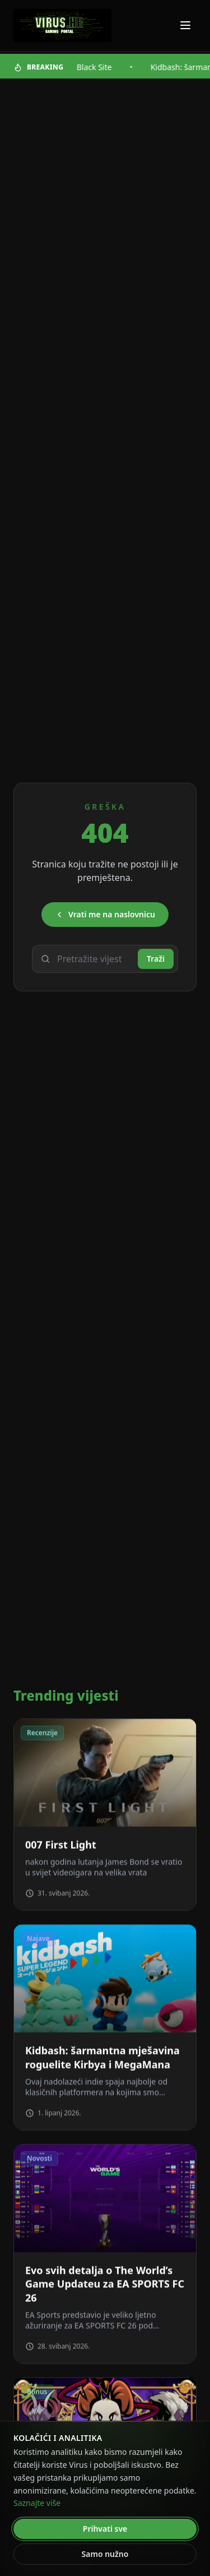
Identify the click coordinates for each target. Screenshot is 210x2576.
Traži (156, 958)
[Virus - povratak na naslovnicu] (62, 25)
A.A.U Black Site (85, 67)
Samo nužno (105, 2554)
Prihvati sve (105, 2528)
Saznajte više (36, 2502)
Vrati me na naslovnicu (105, 914)
